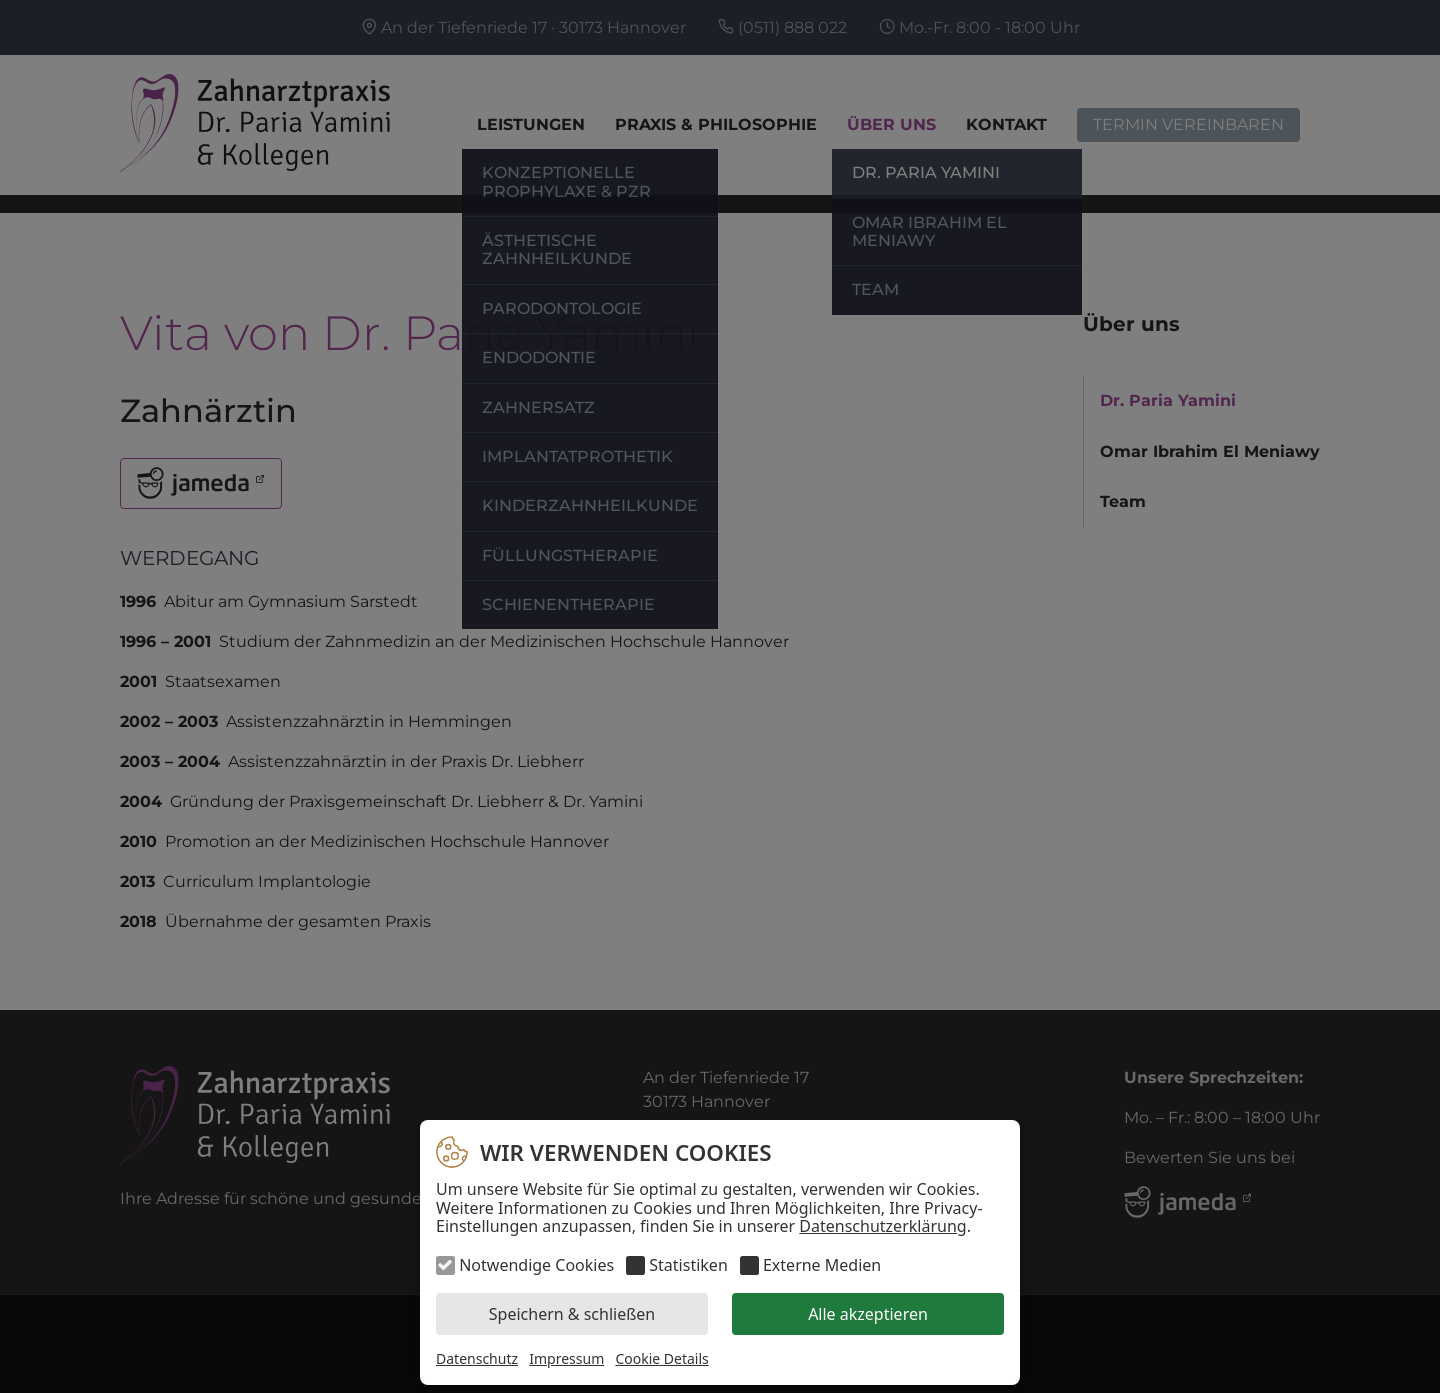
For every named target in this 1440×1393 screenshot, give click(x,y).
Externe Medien (822, 1265)
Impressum (566, 1358)
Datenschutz (477, 1358)
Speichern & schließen (572, 1314)
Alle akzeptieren (868, 1314)
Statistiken (688, 1265)
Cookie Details (661, 1359)
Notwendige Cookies (536, 1265)
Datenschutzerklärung (882, 1226)
